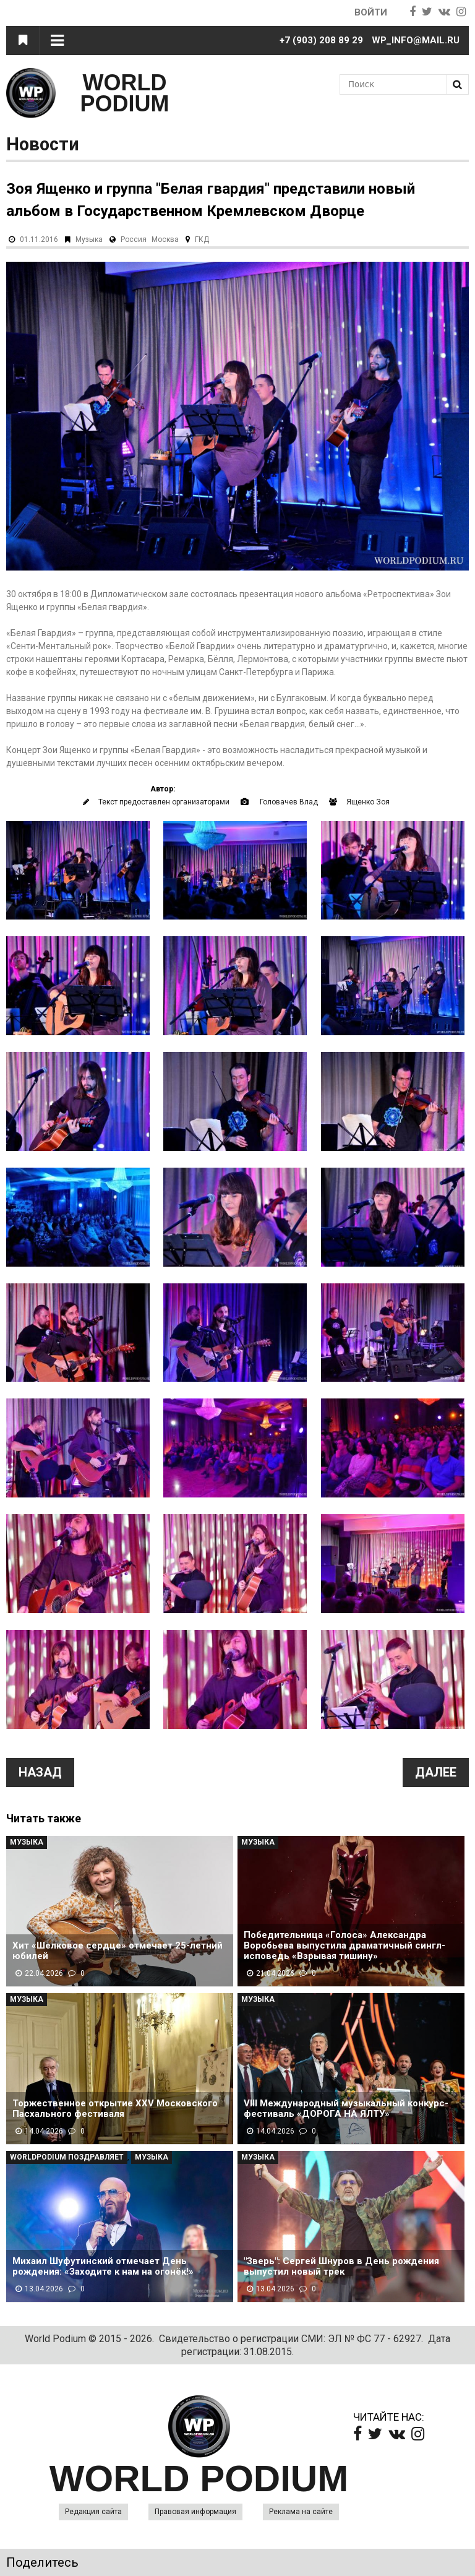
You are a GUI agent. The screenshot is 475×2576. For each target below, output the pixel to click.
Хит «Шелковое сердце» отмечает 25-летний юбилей (117, 1951)
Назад (40, 1772)
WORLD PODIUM (124, 93)
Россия (134, 239)
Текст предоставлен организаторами (163, 802)
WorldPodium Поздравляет (67, 2157)
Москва (165, 239)
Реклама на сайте (301, 2511)
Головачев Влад (289, 802)
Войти (370, 12)
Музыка (89, 239)
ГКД (202, 239)
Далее (435, 1772)
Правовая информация (195, 2511)
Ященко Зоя (368, 802)
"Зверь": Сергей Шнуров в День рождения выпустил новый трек (341, 2266)
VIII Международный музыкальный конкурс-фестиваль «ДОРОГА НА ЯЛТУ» (346, 2108)
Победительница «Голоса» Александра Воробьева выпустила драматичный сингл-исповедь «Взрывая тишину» (344, 1946)
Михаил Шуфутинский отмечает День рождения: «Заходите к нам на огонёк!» (103, 2266)
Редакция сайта (93, 2511)
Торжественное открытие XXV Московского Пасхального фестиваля (115, 2108)
